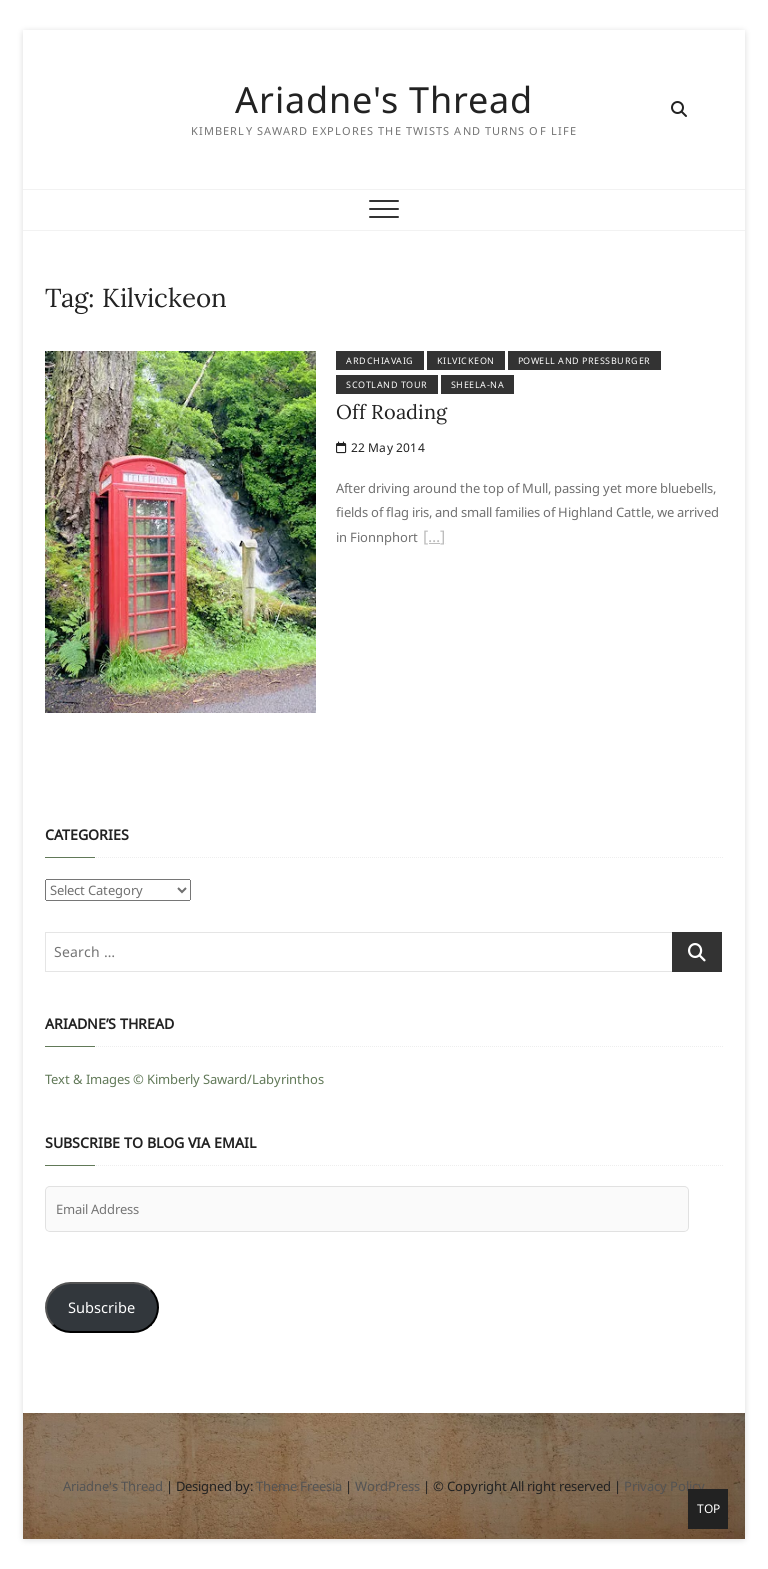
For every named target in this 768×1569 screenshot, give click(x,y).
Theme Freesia (299, 1486)
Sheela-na (478, 384)
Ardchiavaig (380, 360)
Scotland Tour (387, 384)
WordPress (387, 1486)
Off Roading (391, 411)
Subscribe (101, 1307)
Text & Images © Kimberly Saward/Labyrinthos (184, 1079)
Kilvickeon (466, 360)
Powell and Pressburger (584, 360)
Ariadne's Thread (384, 100)
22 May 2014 (380, 447)
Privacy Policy (664, 1486)
